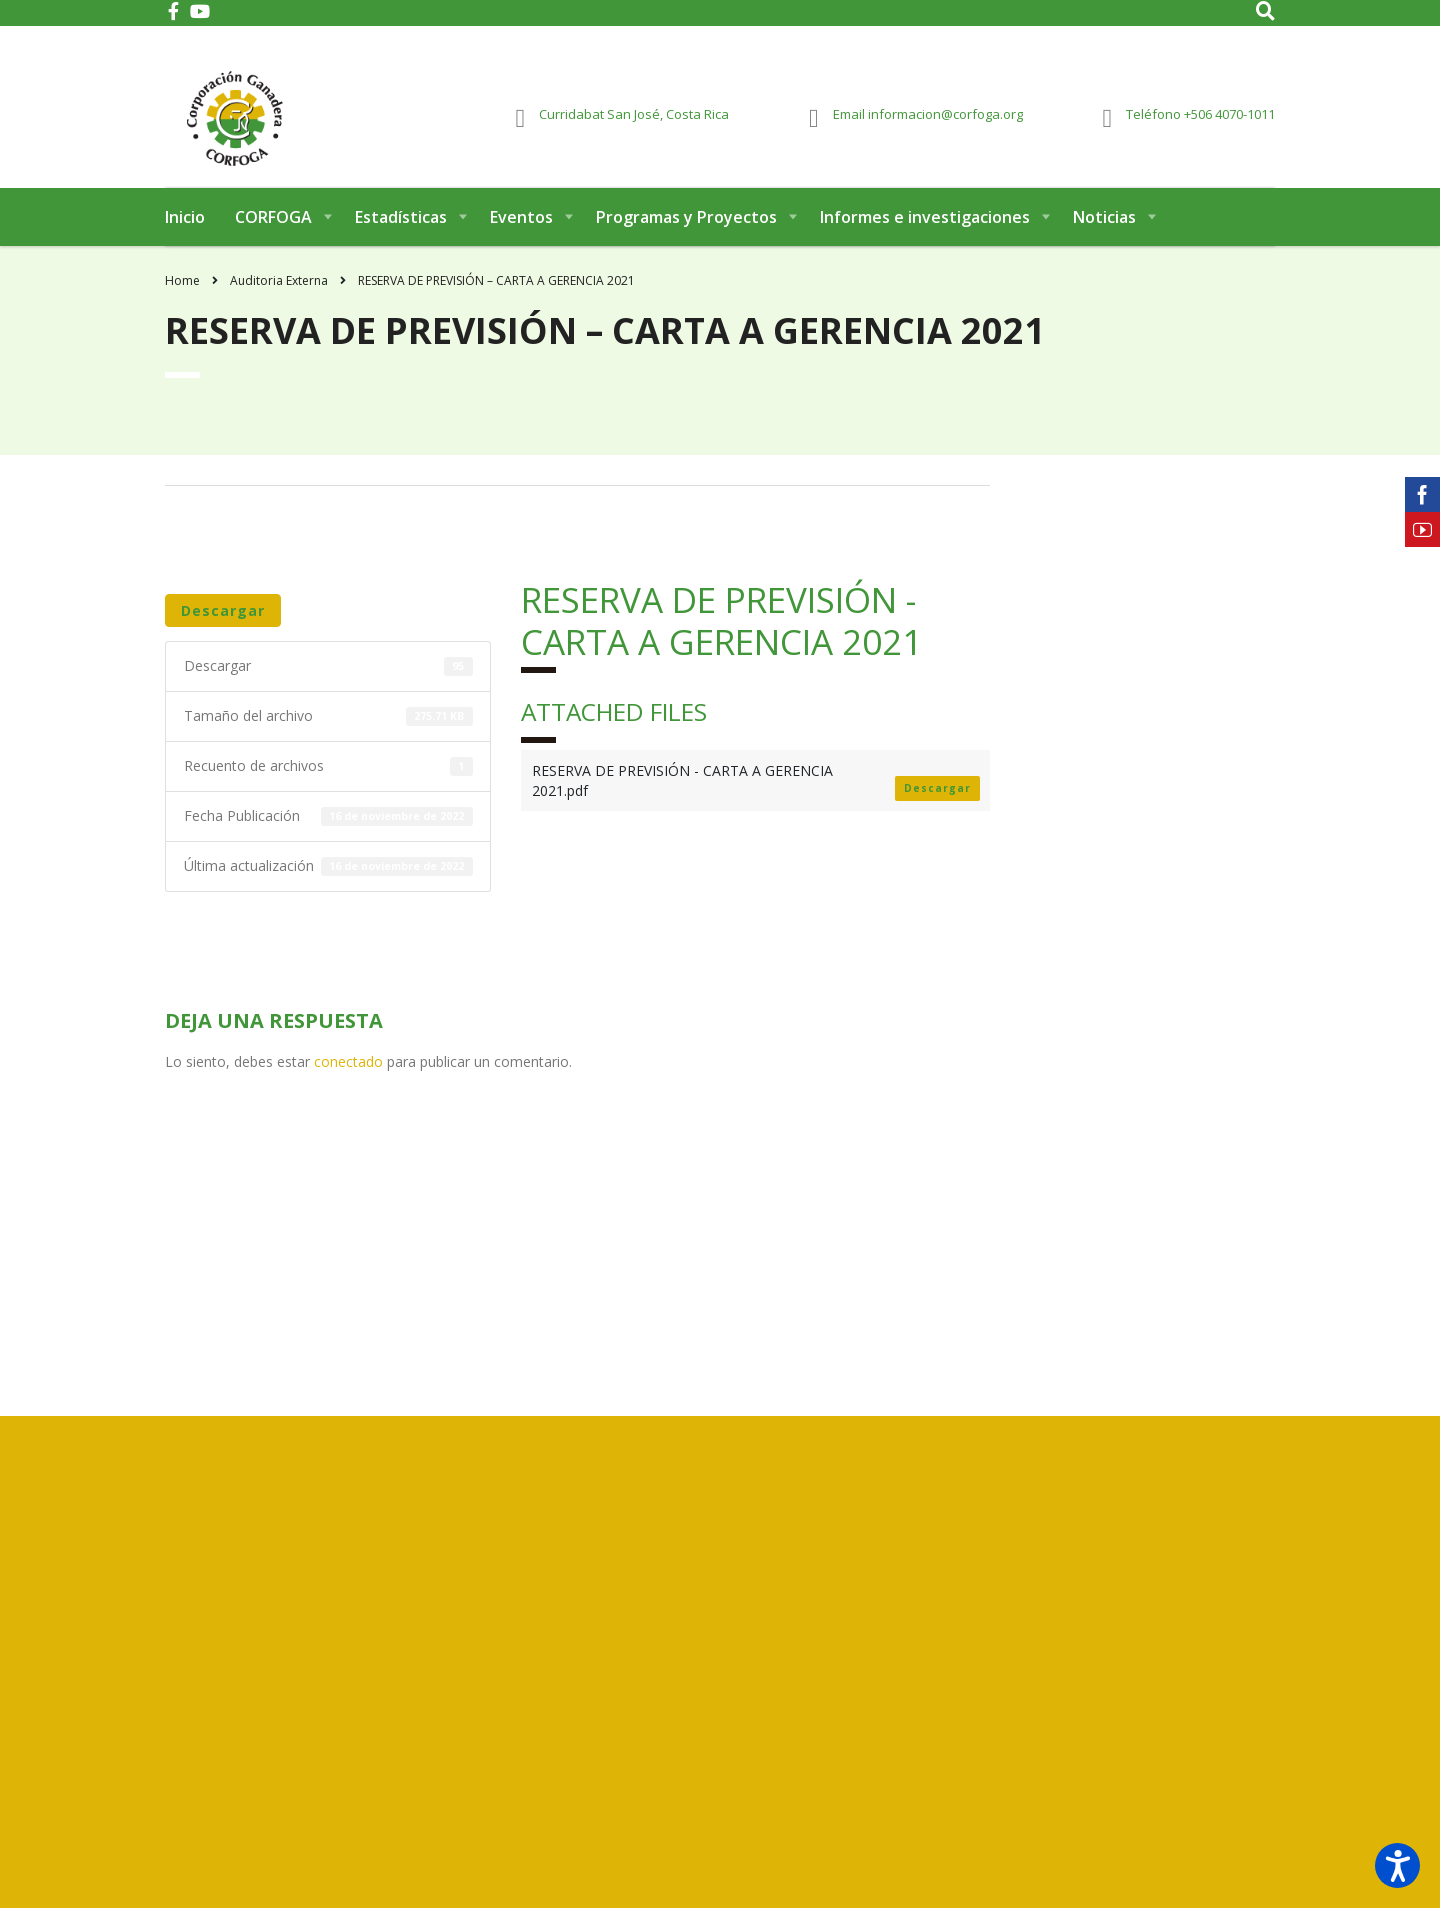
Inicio (185, 238)
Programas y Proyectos (686, 238)
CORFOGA (273, 238)
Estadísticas (401, 238)
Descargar (223, 631)
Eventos (521, 238)
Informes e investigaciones (925, 238)
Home (182, 301)
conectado (348, 1082)
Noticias (1104, 238)
